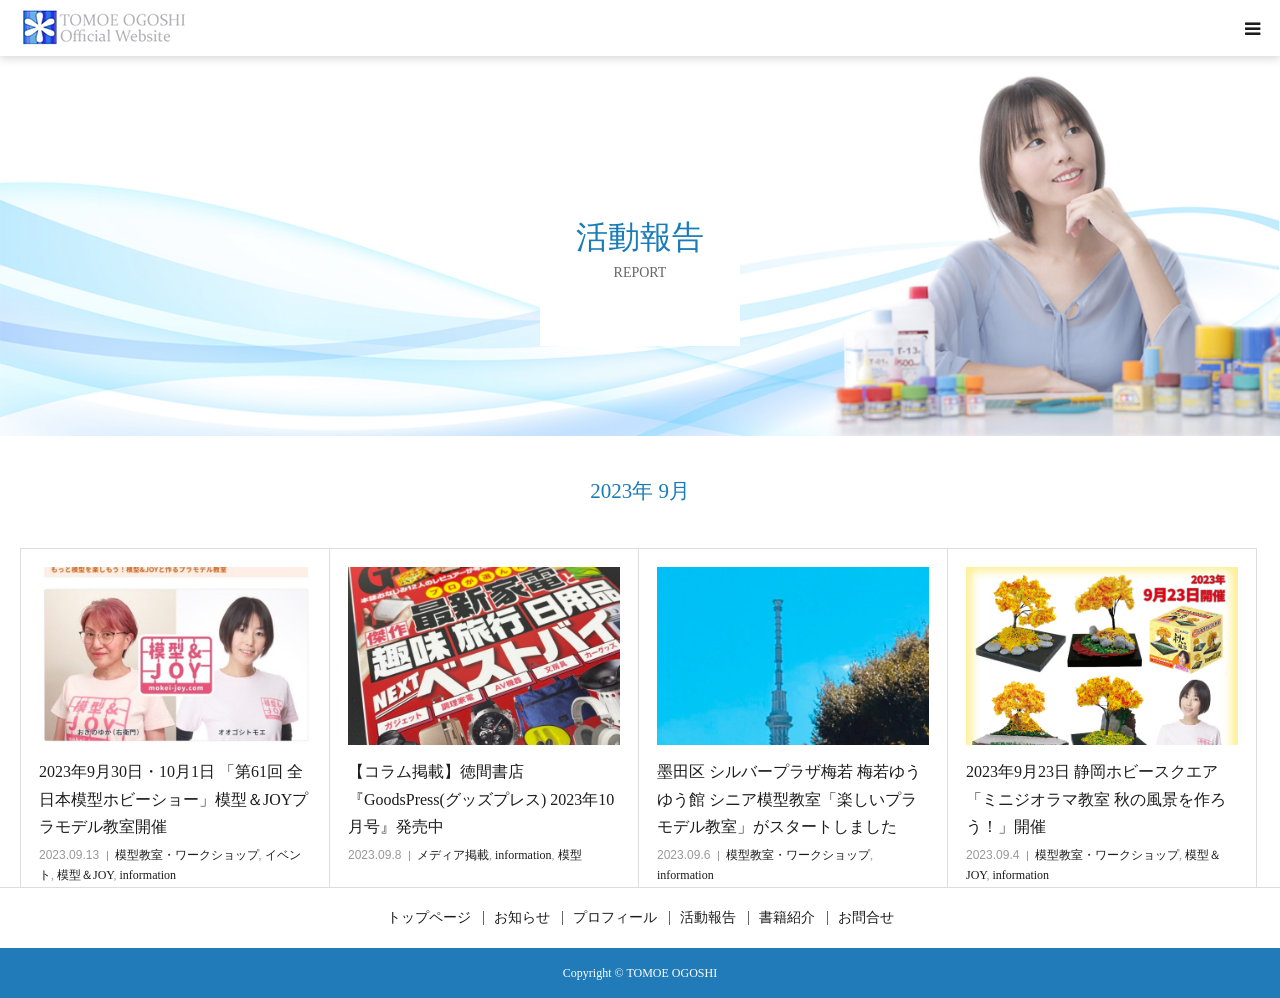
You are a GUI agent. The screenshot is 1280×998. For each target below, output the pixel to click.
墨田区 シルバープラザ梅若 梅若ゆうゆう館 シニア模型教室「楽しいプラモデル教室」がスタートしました (789, 798)
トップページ (429, 918)
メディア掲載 (453, 855)
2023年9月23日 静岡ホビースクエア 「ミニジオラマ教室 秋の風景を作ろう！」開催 (1096, 798)
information (147, 875)
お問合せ (866, 918)
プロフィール (615, 918)
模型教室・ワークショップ (187, 855)
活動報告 (708, 918)
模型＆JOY (85, 875)
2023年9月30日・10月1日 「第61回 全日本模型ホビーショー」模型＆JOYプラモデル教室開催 (173, 798)
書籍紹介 (787, 918)
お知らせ (522, 918)
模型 (570, 855)
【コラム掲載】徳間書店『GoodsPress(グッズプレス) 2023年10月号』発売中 (481, 798)
